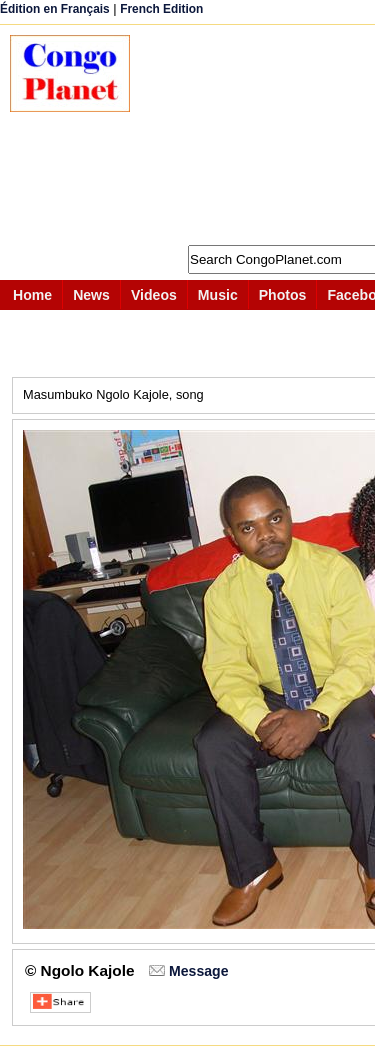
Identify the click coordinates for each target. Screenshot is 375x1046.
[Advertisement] (262, 135)
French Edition (161, 9)
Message (198, 971)
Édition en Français (55, 9)
